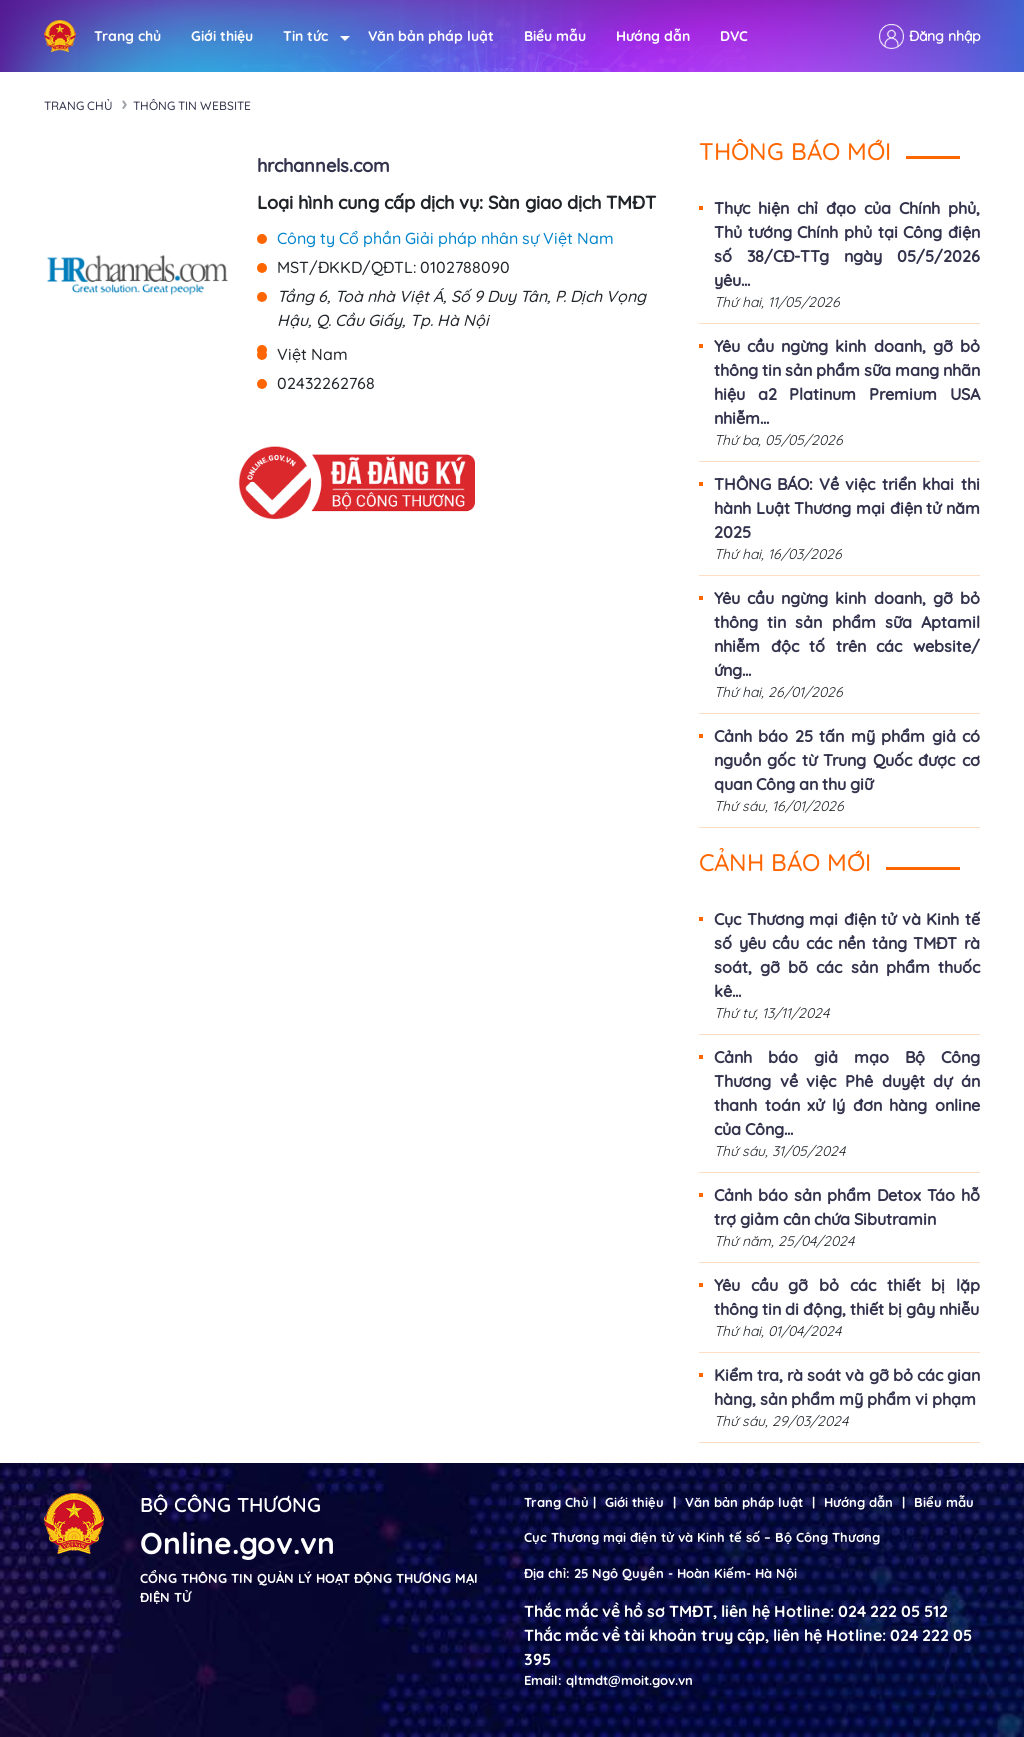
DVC (734, 36)
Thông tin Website (192, 105)
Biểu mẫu (555, 36)
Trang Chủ (556, 1502)
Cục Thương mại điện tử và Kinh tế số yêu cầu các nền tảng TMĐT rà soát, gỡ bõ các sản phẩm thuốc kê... (847, 955)
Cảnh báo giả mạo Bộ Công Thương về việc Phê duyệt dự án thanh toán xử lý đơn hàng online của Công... (847, 1093)
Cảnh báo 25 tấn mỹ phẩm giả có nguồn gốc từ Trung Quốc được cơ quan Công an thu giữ (847, 760)
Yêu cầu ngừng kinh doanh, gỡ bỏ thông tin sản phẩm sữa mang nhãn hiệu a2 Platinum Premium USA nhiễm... (847, 382)
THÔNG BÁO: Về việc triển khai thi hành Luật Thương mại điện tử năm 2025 (847, 508)
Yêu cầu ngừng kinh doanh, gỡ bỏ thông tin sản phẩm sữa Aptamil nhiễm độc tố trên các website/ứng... (847, 634)
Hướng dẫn (653, 36)
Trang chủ (127, 36)
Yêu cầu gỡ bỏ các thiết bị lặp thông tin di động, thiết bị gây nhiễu (847, 1297)
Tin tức (310, 36)
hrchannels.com (323, 165)
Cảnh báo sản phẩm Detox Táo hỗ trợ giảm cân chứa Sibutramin (847, 1207)
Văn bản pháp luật (431, 36)
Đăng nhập (944, 36)
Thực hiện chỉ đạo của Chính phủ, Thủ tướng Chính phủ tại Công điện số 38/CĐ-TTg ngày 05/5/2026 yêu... (847, 244)
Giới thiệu (222, 36)
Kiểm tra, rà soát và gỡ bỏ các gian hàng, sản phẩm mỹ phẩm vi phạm (847, 1387)
